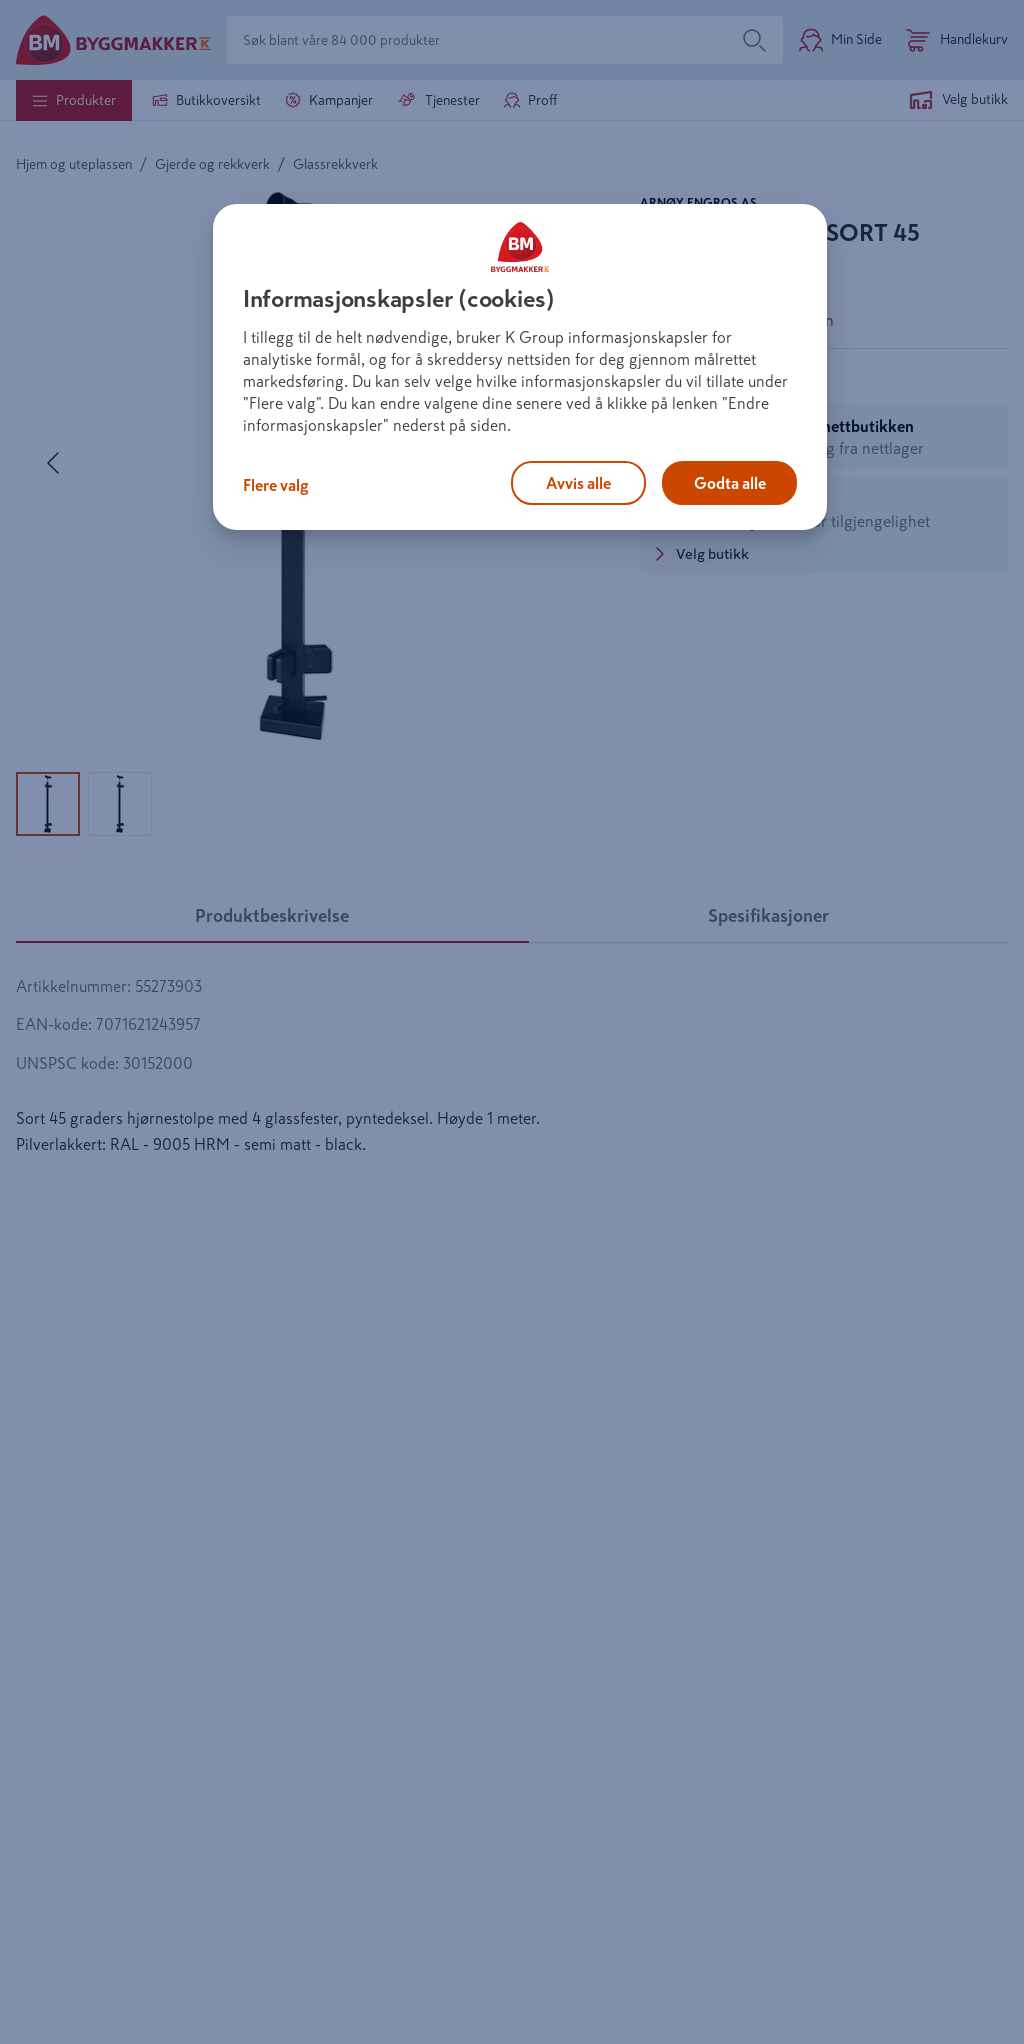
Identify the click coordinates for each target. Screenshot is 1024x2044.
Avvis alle (578, 483)
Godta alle (730, 483)
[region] (520, 367)
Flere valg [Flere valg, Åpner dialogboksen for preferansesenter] (276, 485)
